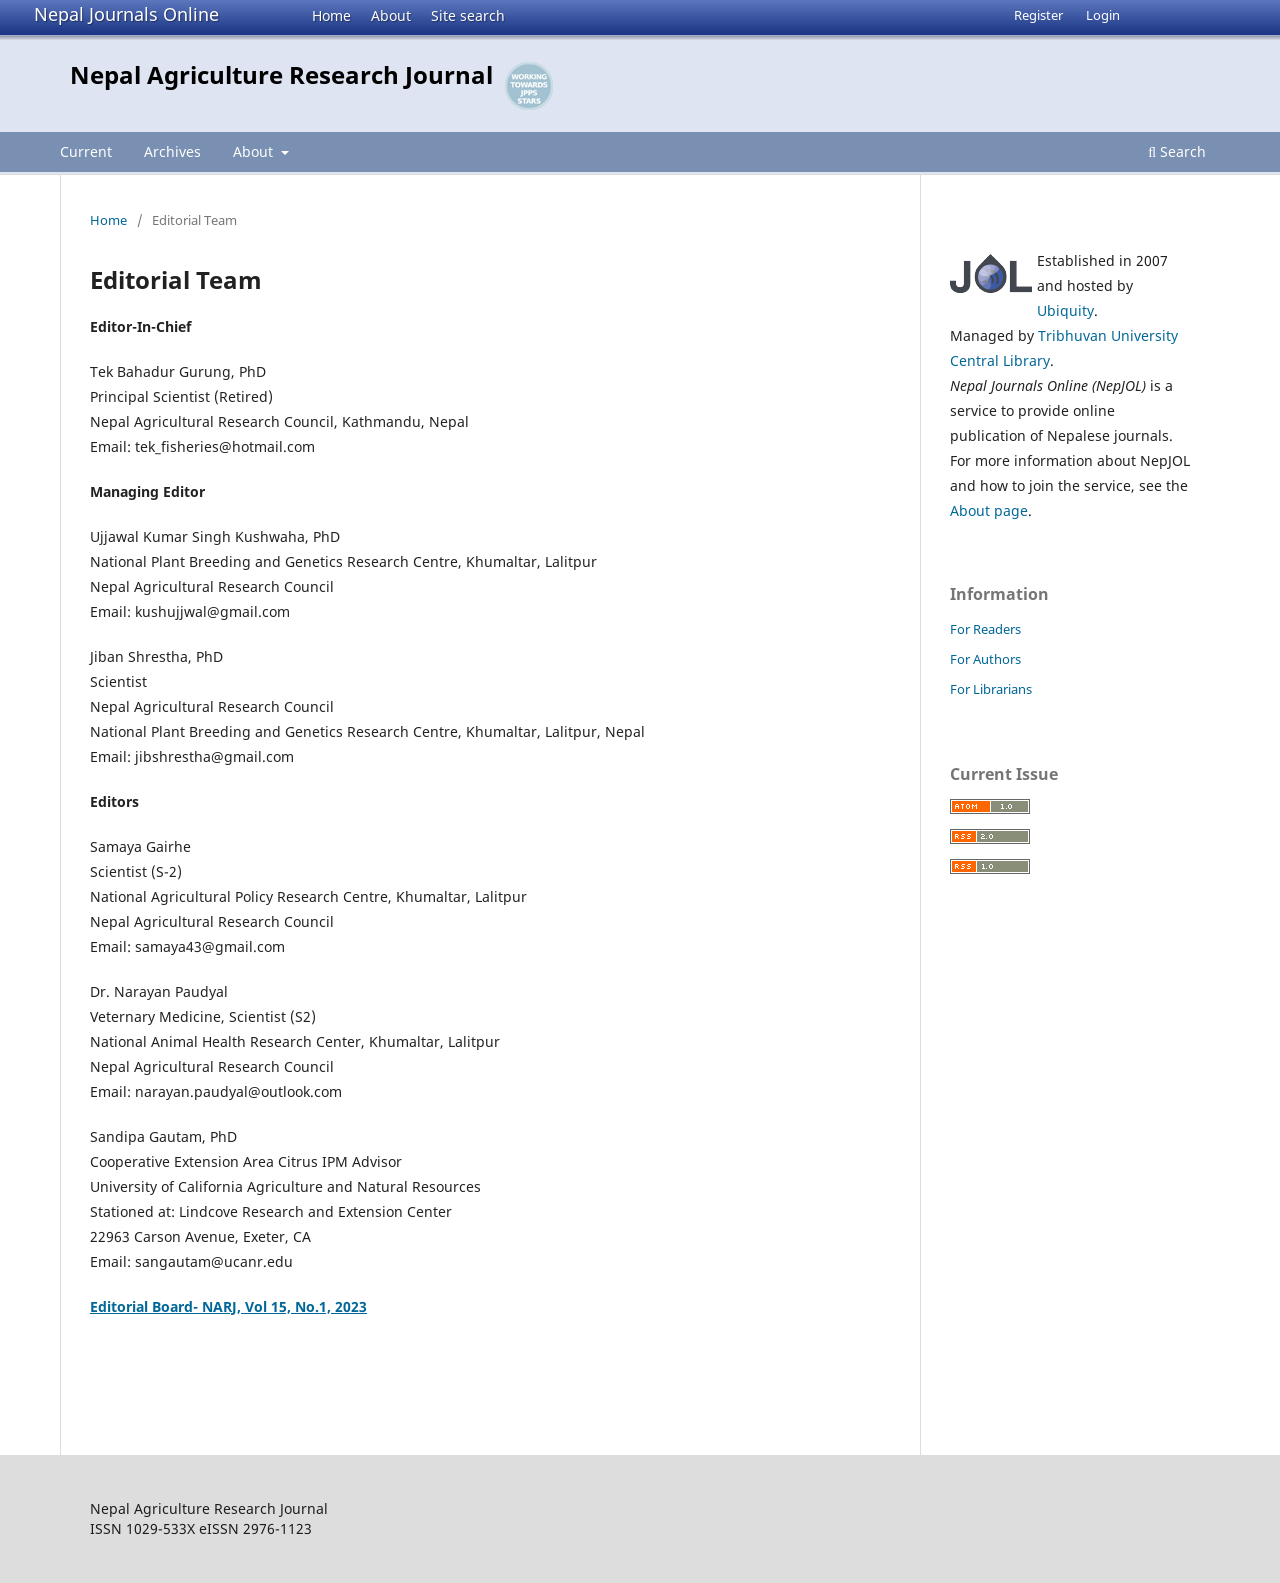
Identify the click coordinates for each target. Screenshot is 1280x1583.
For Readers (985, 629)
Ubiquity (1065, 310)
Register (1038, 15)
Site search (468, 15)
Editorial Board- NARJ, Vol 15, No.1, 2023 (228, 1306)
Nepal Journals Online (126, 14)
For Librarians (991, 689)
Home (331, 15)
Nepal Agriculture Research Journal (281, 74)
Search (1177, 151)
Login (1103, 15)
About (391, 15)
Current (86, 151)
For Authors (985, 659)
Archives (172, 151)
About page (989, 510)
